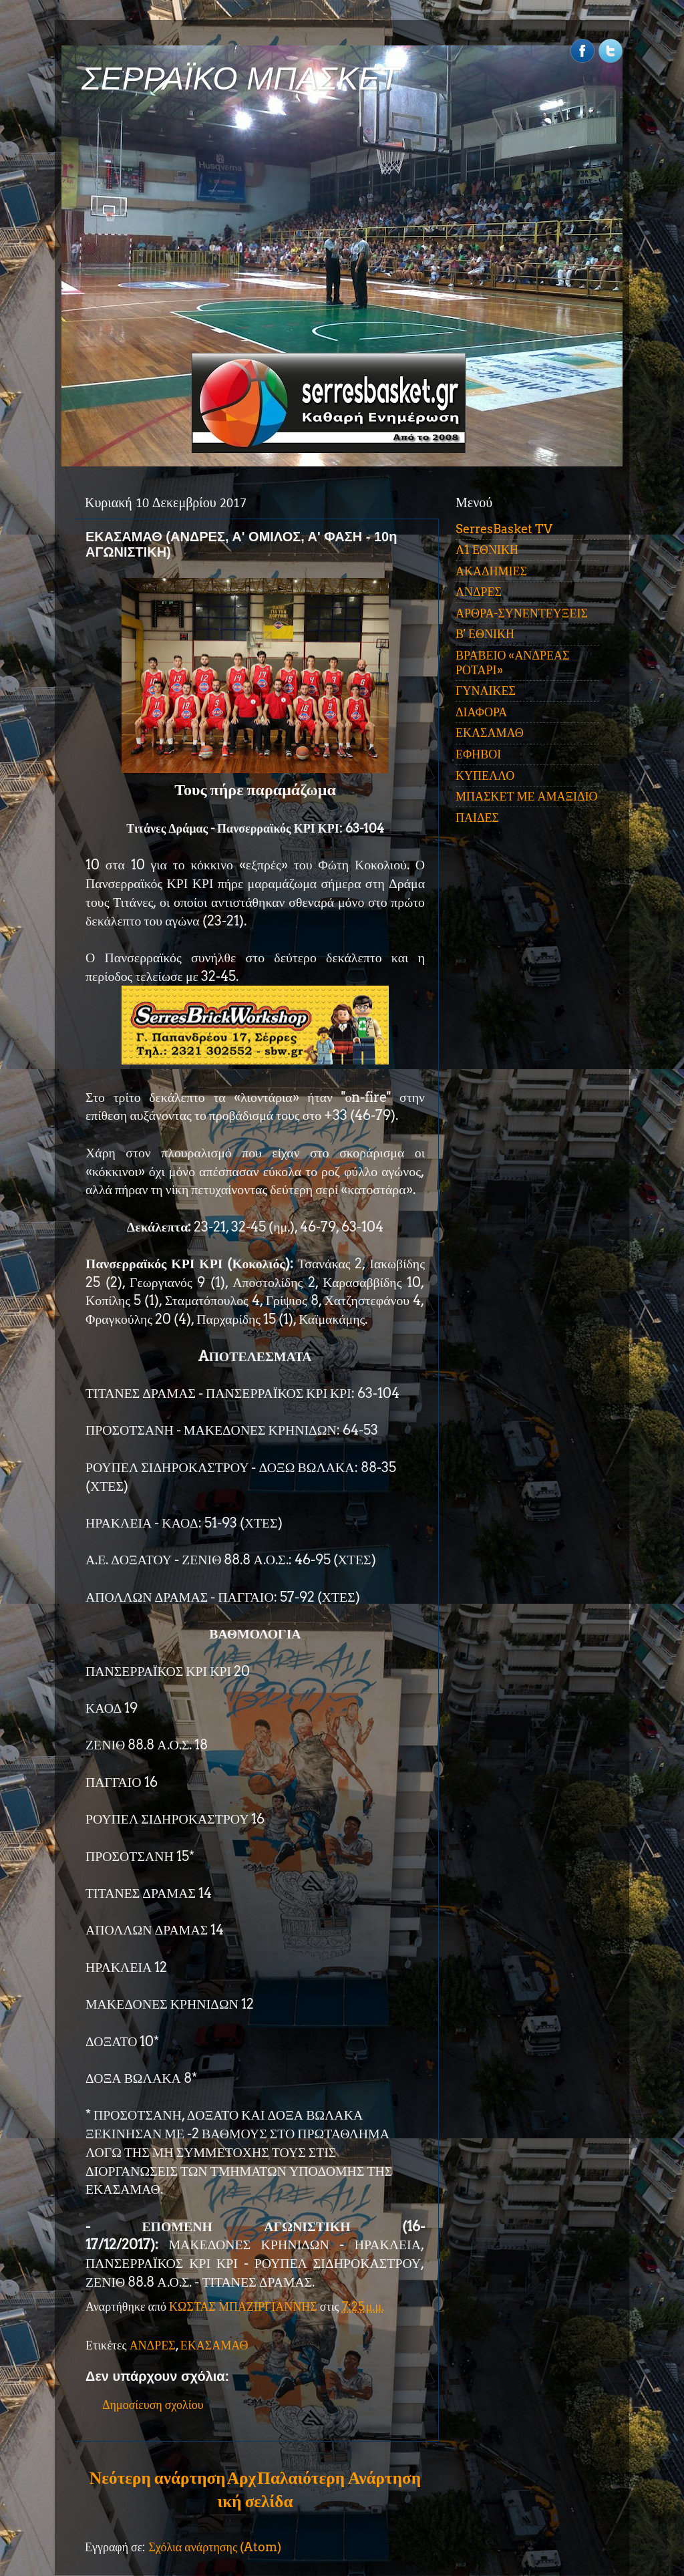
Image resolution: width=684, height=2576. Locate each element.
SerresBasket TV (504, 529)
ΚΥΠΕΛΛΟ (485, 775)
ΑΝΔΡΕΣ (153, 2345)
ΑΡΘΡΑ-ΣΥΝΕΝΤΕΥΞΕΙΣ (522, 613)
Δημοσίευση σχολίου (153, 2405)
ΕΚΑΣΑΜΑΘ (214, 2345)
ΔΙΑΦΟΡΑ (481, 712)
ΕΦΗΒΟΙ (478, 754)
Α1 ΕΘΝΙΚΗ (487, 550)
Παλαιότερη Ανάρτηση (339, 2478)
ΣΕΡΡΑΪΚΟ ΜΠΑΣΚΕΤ (240, 78)
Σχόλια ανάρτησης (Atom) (214, 2547)
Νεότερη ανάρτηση (157, 2478)
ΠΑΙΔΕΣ (477, 818)
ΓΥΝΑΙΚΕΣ (486, 691)
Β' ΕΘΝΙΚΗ (485, 634)
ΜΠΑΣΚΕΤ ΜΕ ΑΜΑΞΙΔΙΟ (527, 796)
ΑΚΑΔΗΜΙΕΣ (491, 571)
